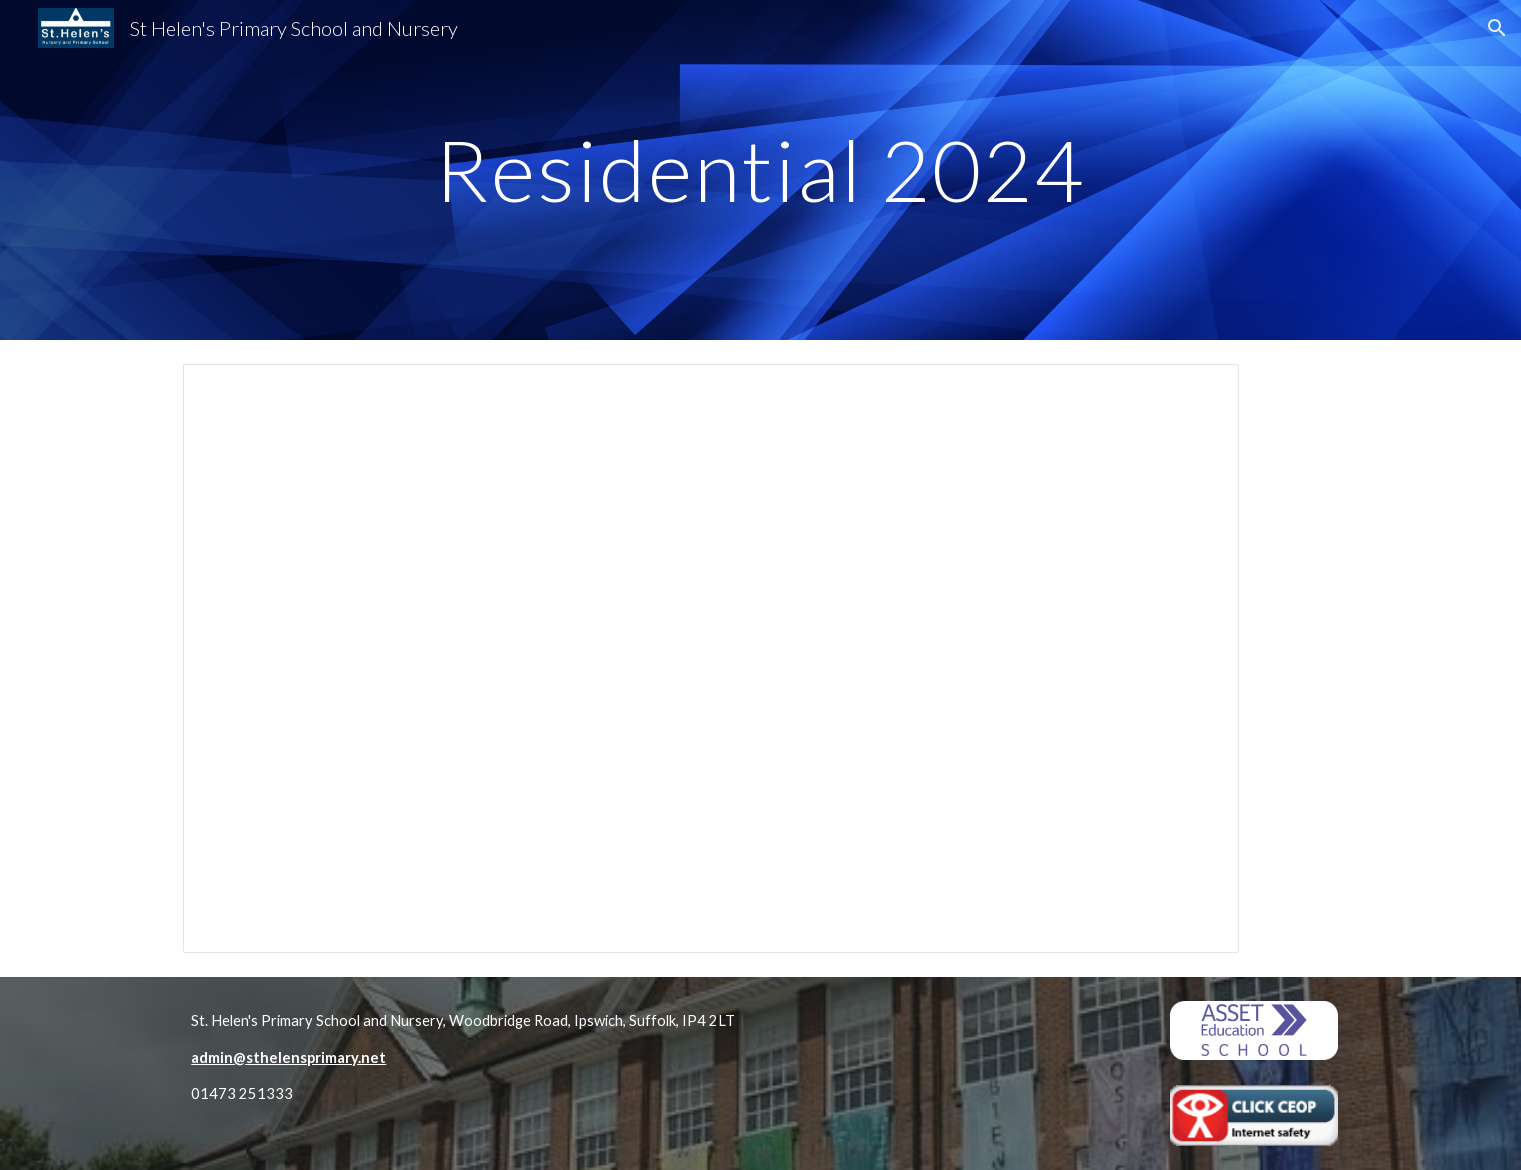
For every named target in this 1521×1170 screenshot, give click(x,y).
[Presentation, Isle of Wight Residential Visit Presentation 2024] (711, 658)
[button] (1497, 28)
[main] (761, 169)
